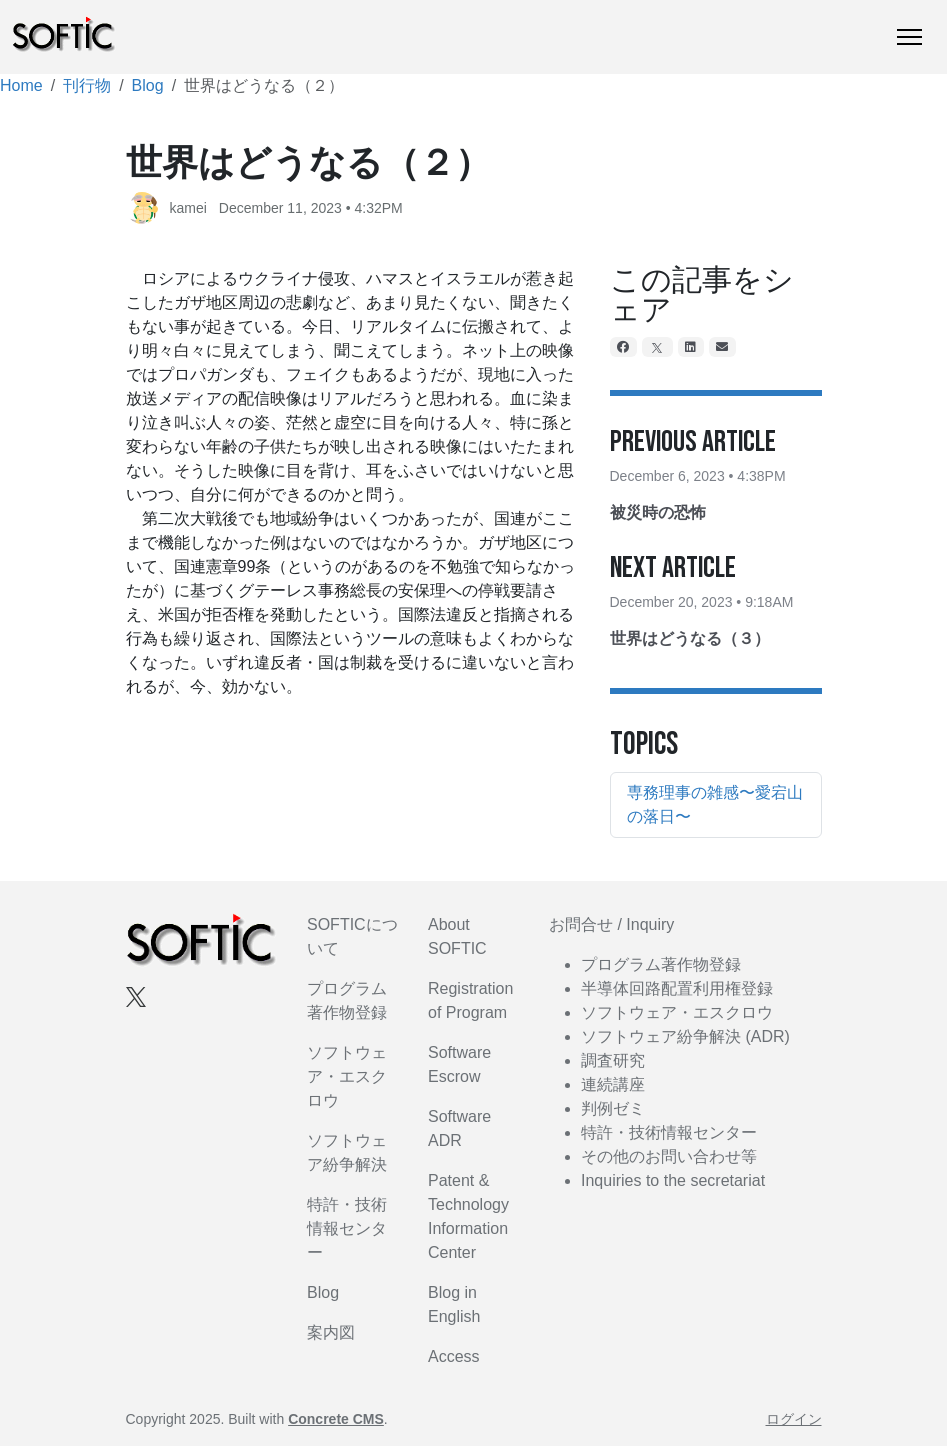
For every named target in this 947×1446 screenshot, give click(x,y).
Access (454, 1356)
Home (21, 85)
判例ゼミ (613, 1108)
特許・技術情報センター (347, 1228)
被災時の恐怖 (658, 512)
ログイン (794, 1419)
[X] (658, 347)
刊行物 (87, 85)
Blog (148, 85)
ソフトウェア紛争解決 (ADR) (685, 1036)
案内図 (331, 1332)
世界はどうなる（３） (690, 638)
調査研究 (613, 1060)
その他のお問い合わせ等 (669, 1156)
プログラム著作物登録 (661, 964)
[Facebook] (624, 347)
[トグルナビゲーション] (909, 37)
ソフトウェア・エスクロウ (347, 1076)
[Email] (723, 347)
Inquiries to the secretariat (673, 1180)
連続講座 (613, 1084)
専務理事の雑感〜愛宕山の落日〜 (715, 804)
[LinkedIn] (691, 347)
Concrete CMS (336, 1419)
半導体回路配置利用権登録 (677, 988)
